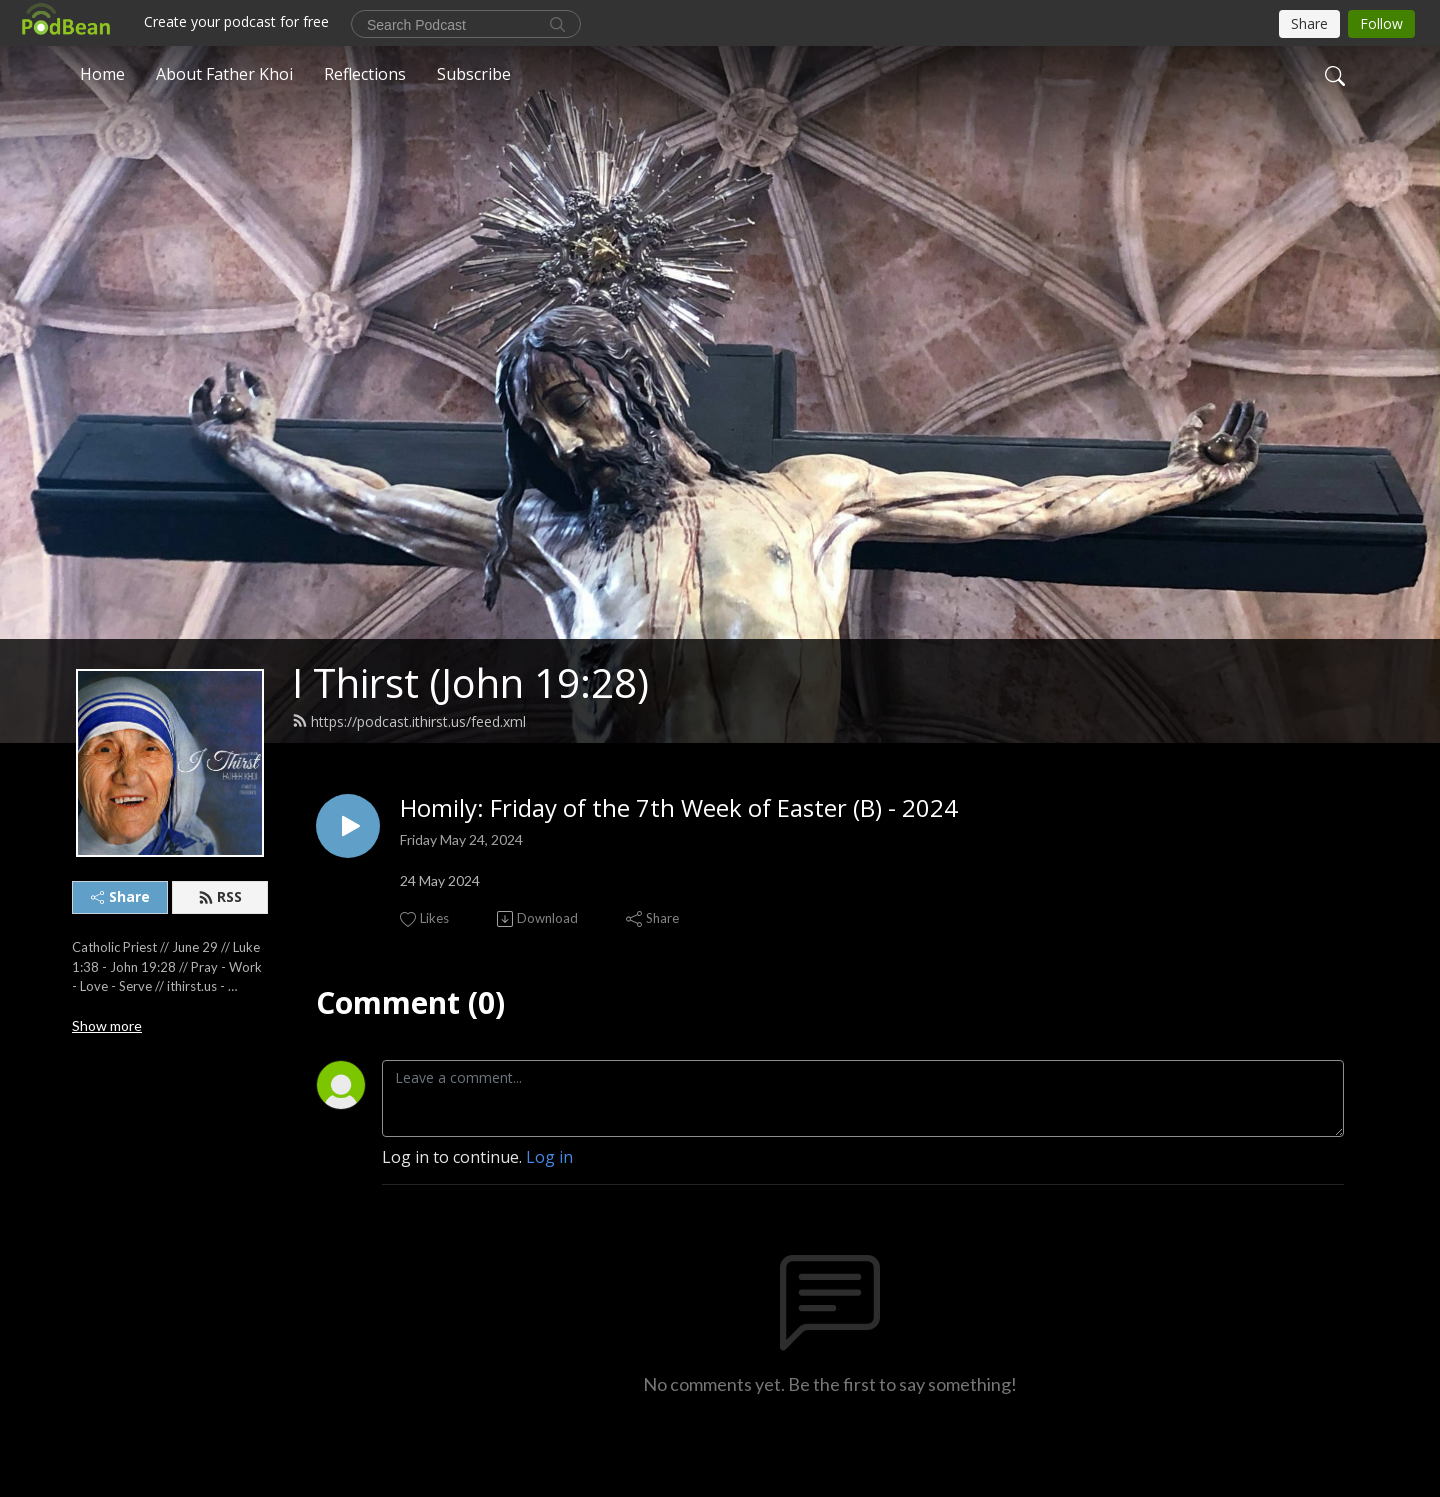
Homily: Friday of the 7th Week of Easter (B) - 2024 (679, 808)
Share (120, 896)
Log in (549, 1157)
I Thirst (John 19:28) (470, 682)
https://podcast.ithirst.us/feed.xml (409, 721)
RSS (220, 896)
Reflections (365, 74)
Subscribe (474, 74)
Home (102, 74)
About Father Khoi (224, 74)
